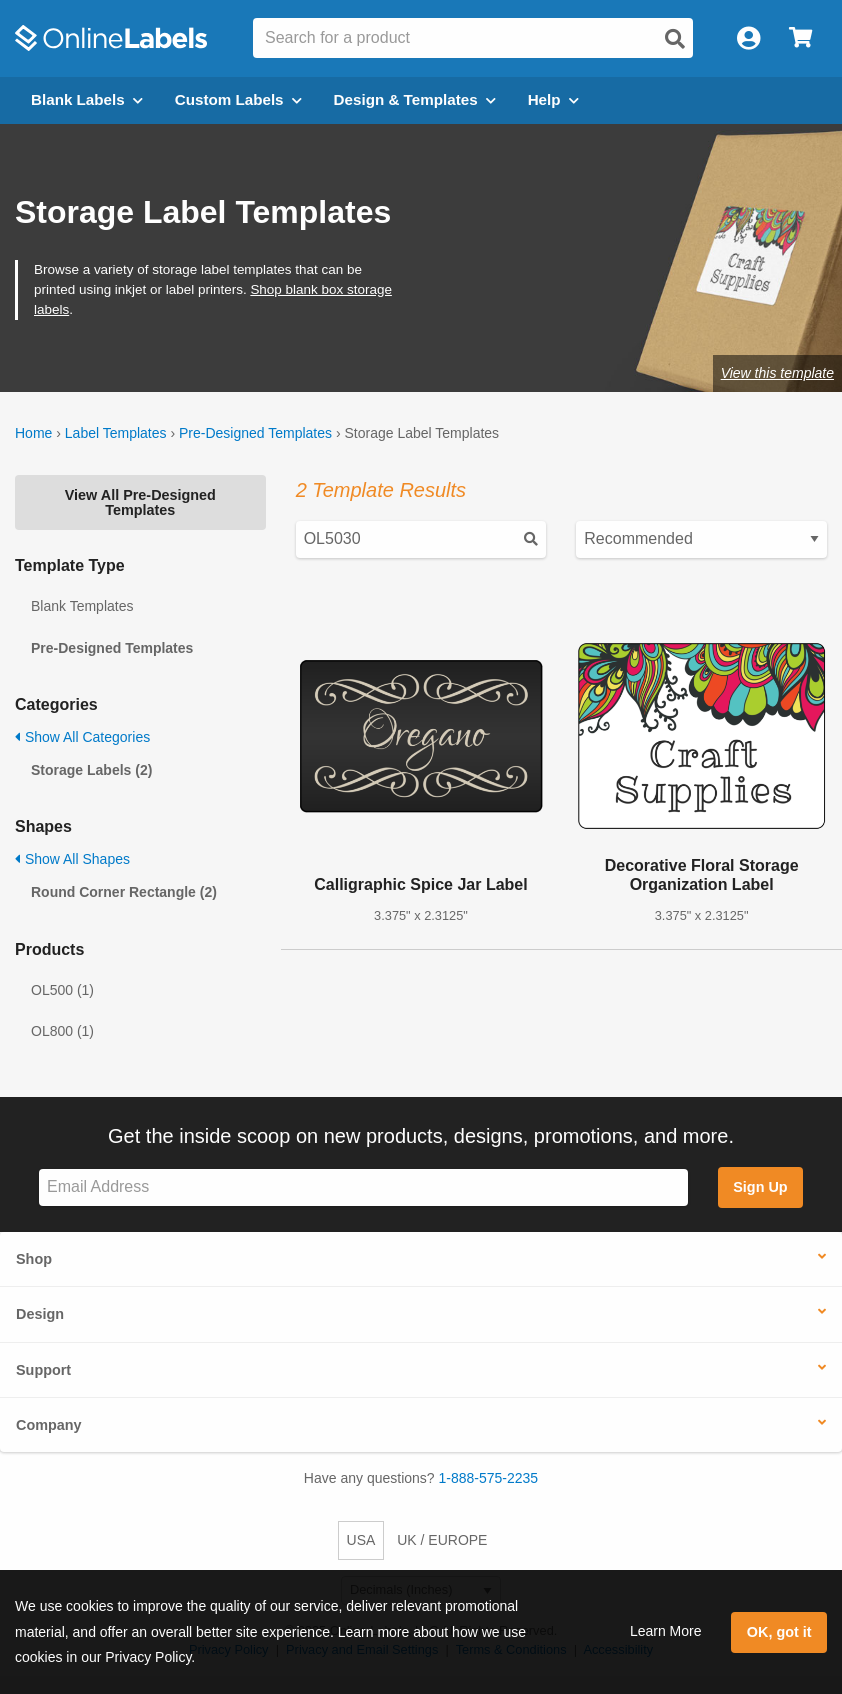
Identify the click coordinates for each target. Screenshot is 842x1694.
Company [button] (49, 1425)
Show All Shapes (72, 859)
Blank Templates (82, 606)
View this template (777, 373)
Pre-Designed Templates (255, 433)
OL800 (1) (62, 1031)
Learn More (666, 1631)
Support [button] (43, 1370)
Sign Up (760, 1187)
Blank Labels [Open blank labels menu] (87, 99)
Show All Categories (82, 737)
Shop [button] (34, 1259)
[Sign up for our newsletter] (363, 1187)
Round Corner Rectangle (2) (124, 892)
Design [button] (40, 1314)
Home (33, 433)
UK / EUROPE (442, 1540)
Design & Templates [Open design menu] (415, 99)
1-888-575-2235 (489, 1478)
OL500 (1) (62, 990)
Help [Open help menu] (553, 99)
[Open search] (675, 39)
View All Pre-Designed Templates (140, 502)
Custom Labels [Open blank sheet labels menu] (238, 99)
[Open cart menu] (800, 38)
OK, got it (779, 1632)
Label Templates (116, 433)
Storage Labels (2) (91, 770)
